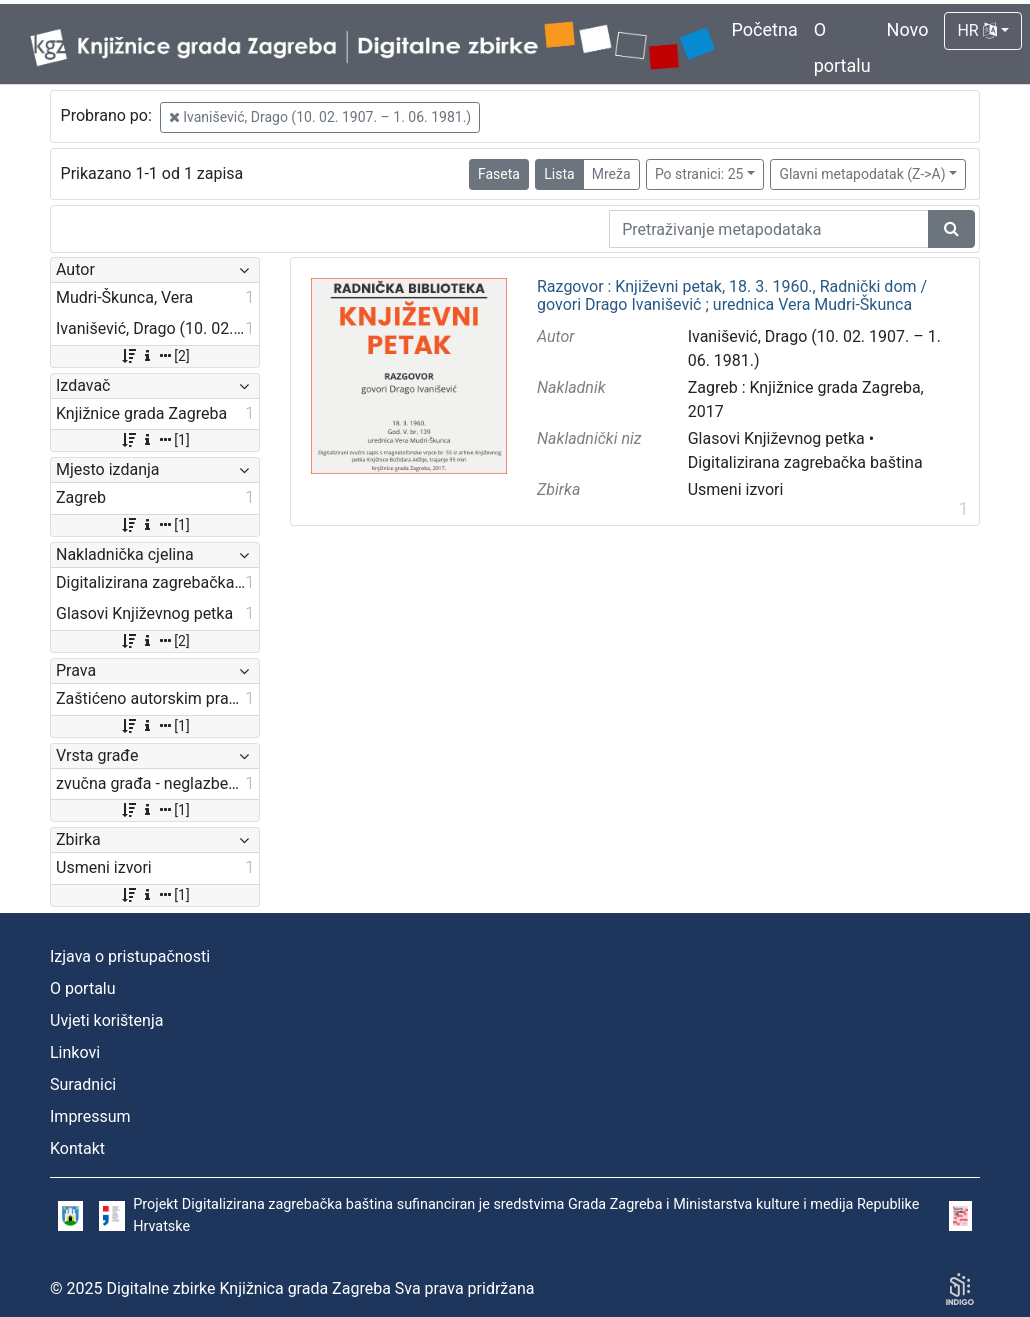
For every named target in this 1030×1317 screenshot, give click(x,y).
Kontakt (77, 1148)
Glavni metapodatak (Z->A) (862, 174)
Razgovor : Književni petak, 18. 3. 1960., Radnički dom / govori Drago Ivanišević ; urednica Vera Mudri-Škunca (732, 295)
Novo (908, 29)
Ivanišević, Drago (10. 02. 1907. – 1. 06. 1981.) (320, 117)
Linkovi (75, 1052)
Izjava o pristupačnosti (130, 956)
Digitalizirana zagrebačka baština (805, 462)
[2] (154, 356)
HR (976, 30)
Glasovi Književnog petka (776, 438)
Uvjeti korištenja (106, 1020)
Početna (765, 29)
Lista (559, 174)
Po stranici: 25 (699, 174)
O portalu (83, 988)
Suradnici (83, 1084)
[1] (154, 440)
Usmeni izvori (736, 489)
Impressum (90, 1116)
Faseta (499, 174)
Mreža (611, 174)
